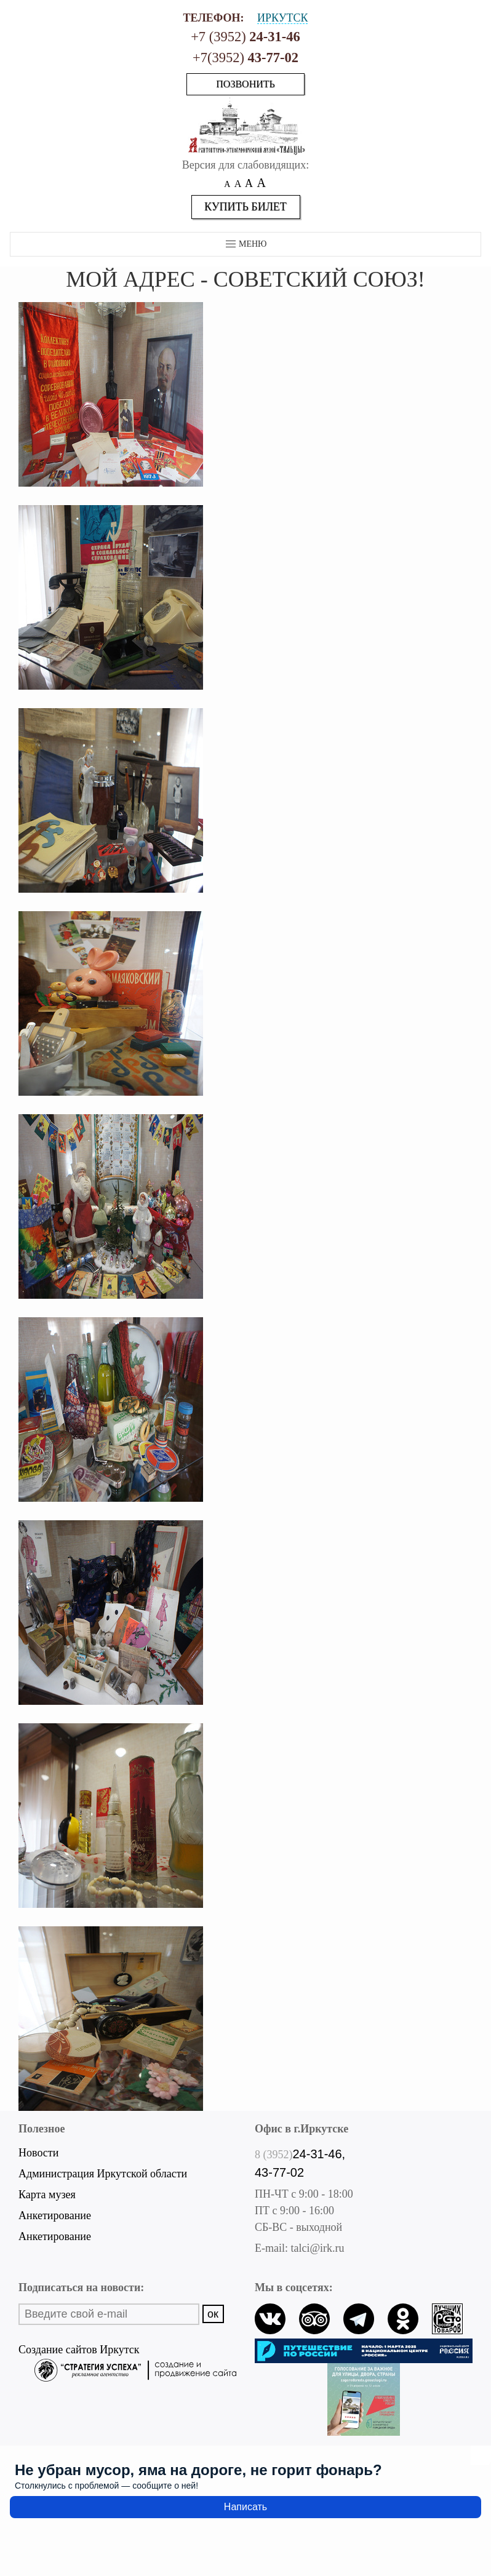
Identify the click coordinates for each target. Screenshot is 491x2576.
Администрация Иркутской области (102, 2173)
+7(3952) (245, 57)
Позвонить (245, 84)
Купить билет (245, 207)
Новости (38, 2153)
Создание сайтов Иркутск (127, 2351)
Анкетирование (54, 2215)
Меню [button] (246, 244)
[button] (110, 393)
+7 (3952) (245, 36)
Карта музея (47, 2194)
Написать (245, 2507)
